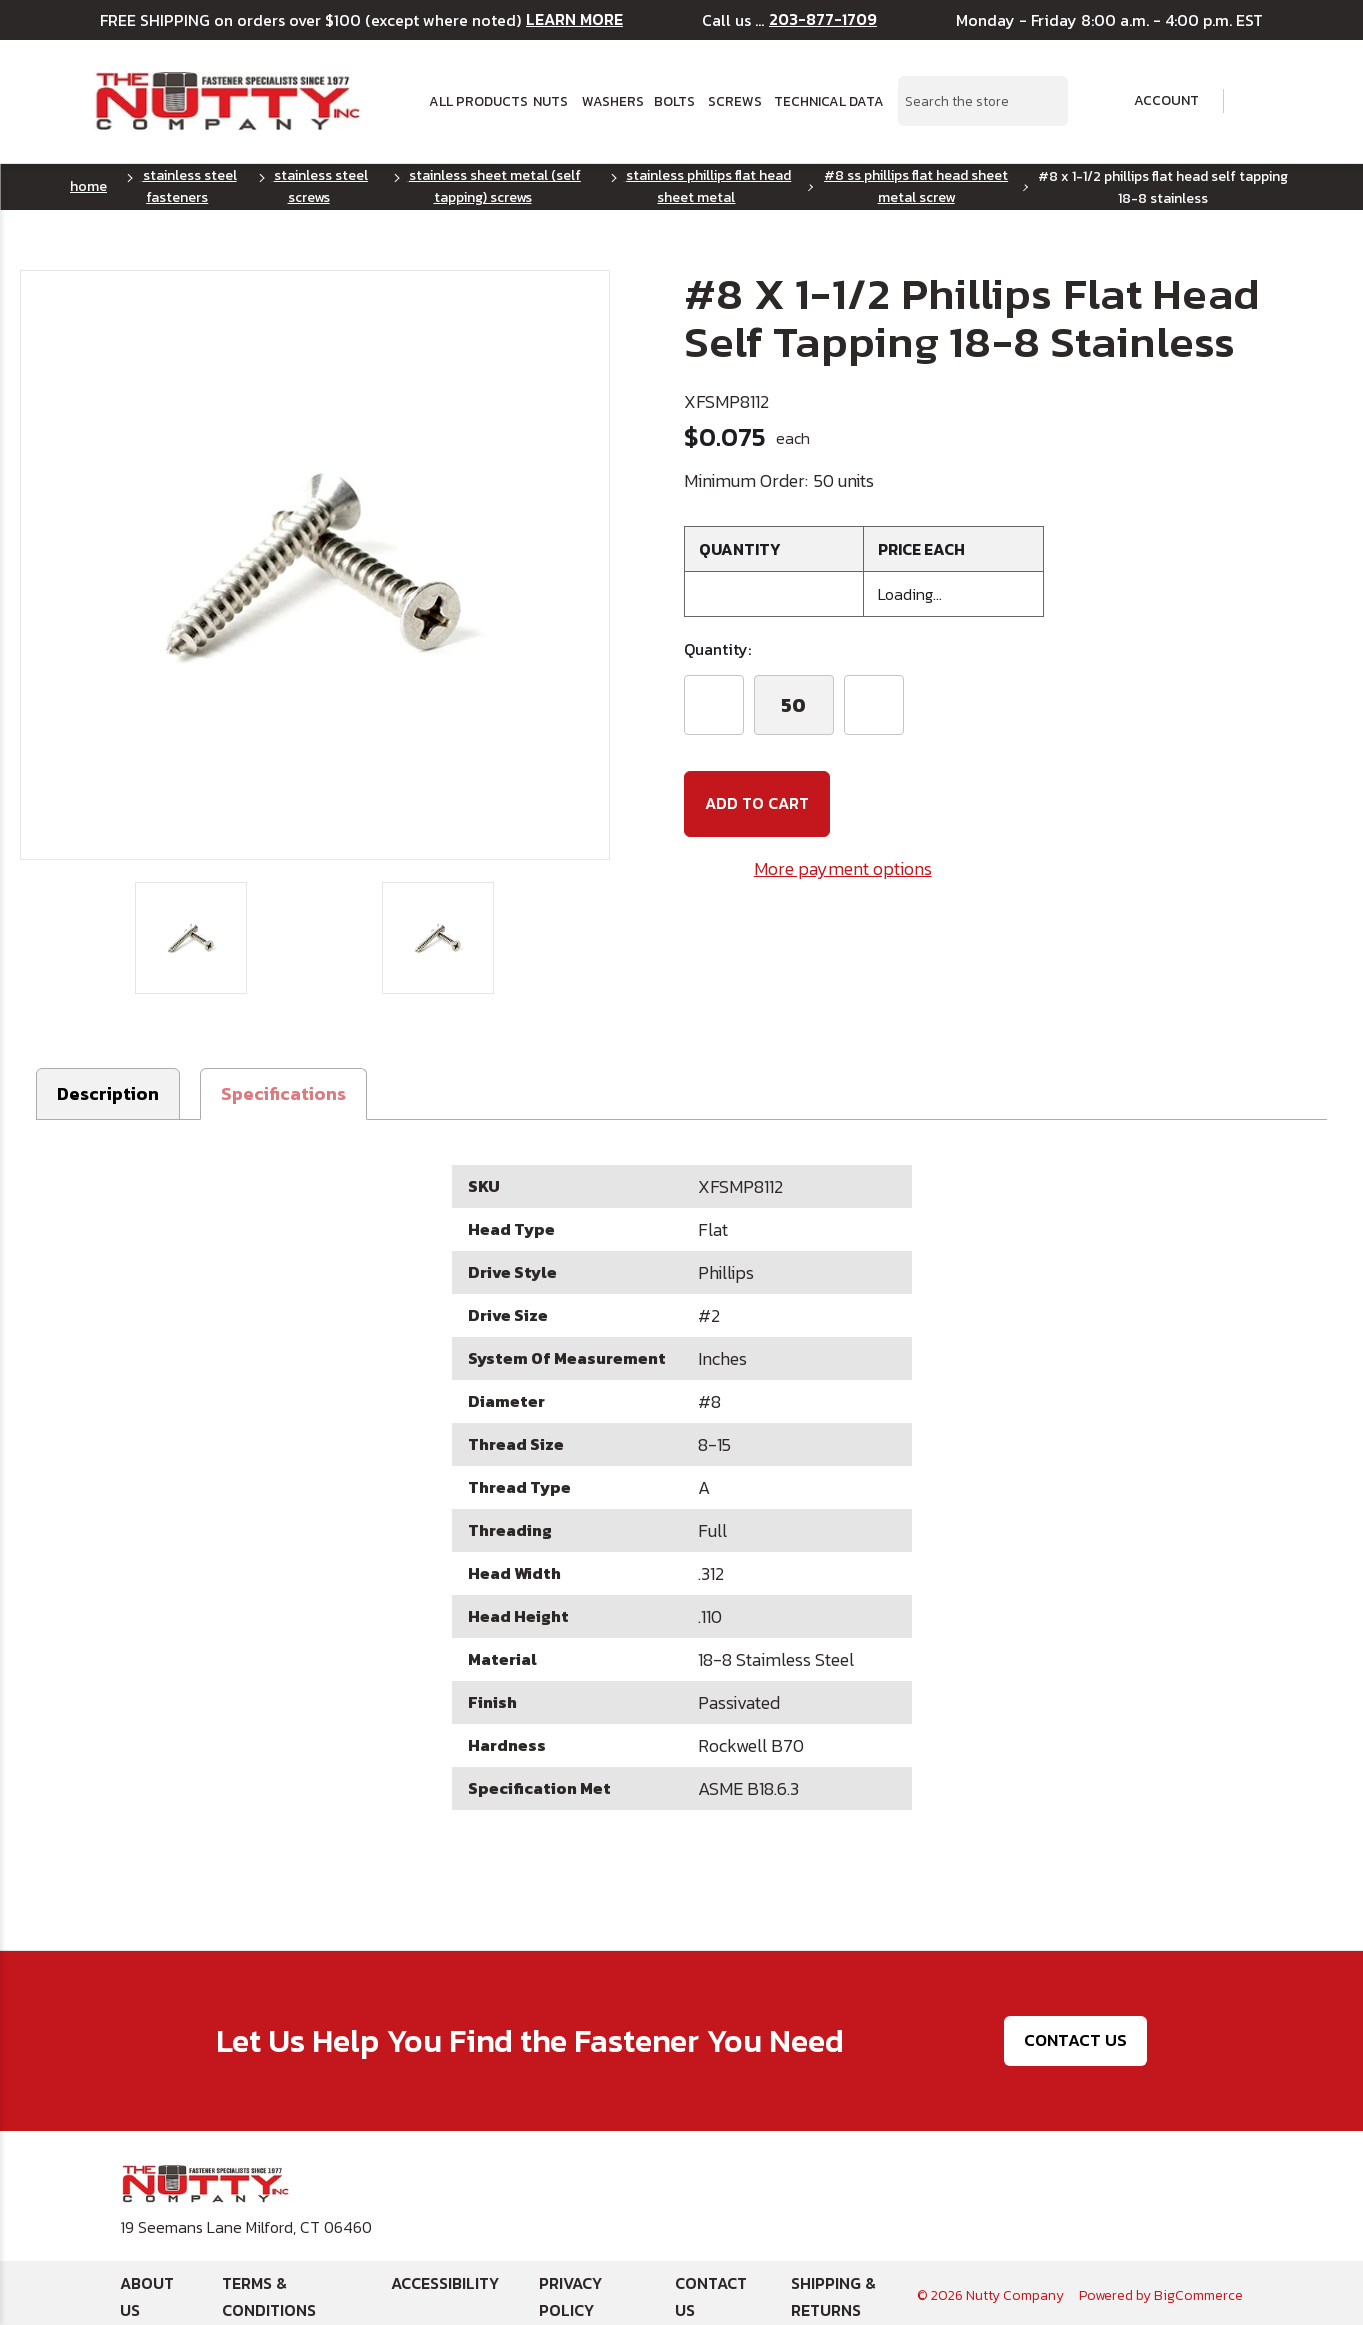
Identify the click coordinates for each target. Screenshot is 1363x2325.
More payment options (843, 867)
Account (1153, 101)
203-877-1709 (823, 19)
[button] (283, 1088)
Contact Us (1075, 2034)
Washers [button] (611, 101)
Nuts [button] (550, 101)
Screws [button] (734, 101)
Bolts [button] (674, 101)
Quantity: (717, 649)
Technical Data (824, 101)
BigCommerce (1198, 2289)
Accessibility (445, 2277)
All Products (474, 101)
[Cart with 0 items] (1257, 101)
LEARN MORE (574, 19)
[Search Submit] (1042, 101)
